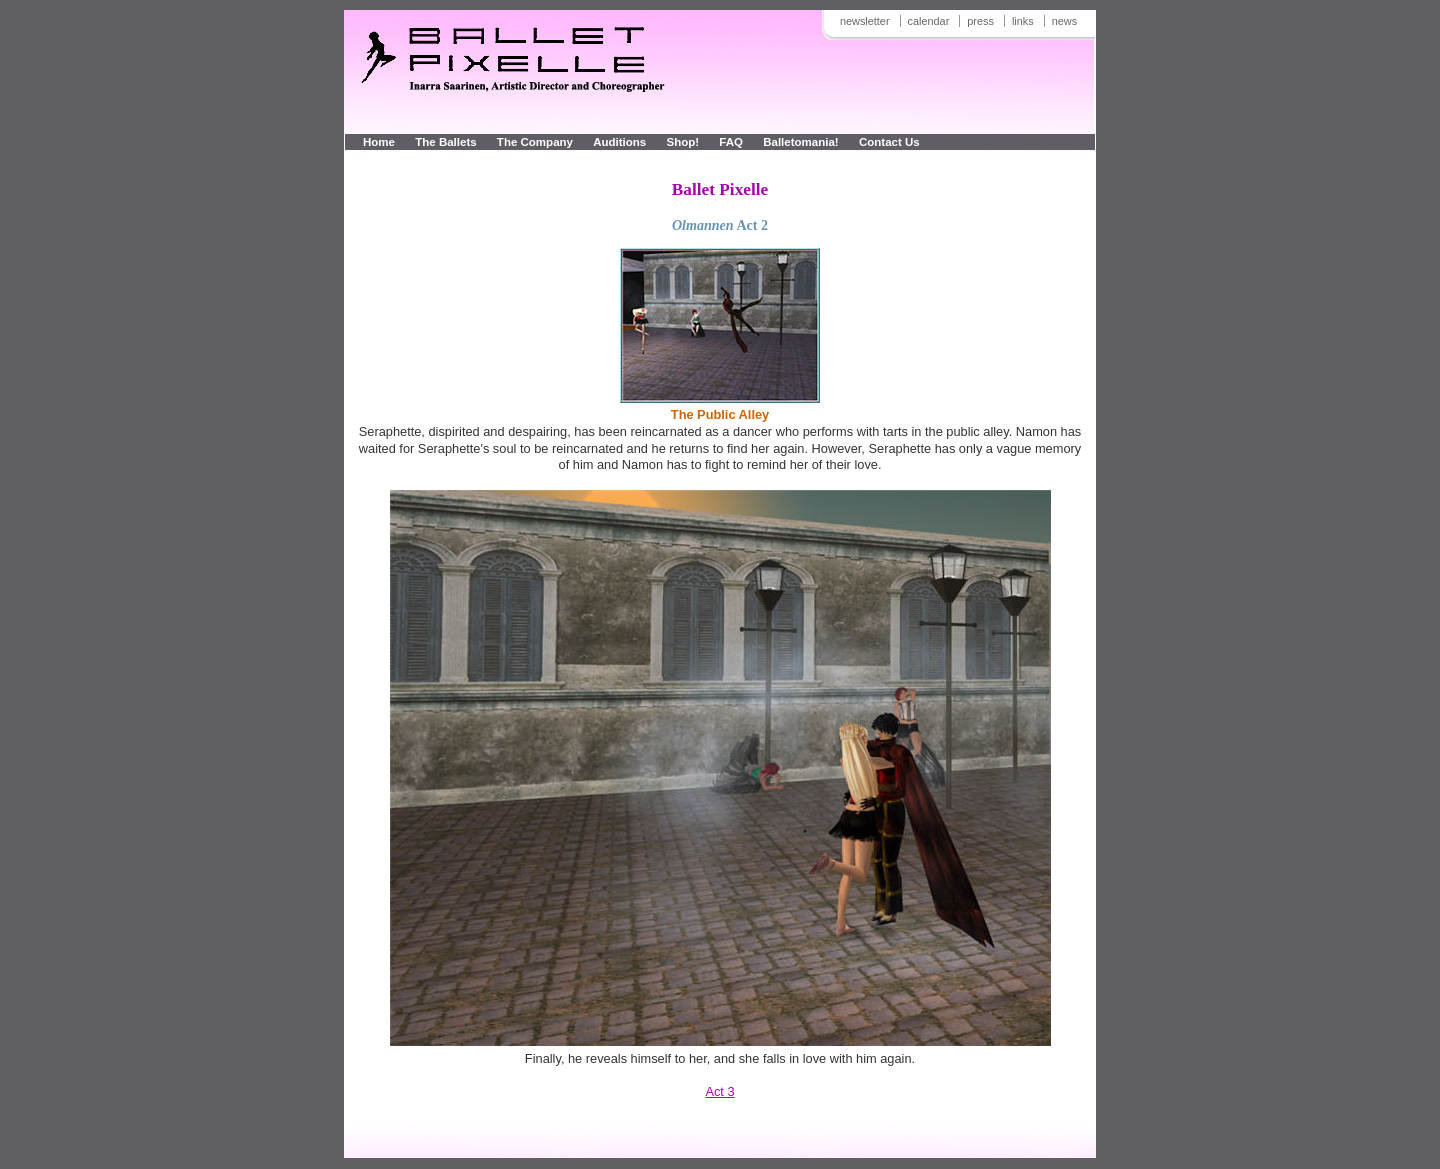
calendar (929, 21)
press (980, 21)
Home (379, 142)
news (1064, 21)
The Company (535, 142)
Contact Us (889, 142)
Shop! (682, 142)
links (1023, 21)
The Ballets (445, 142)
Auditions (619, 142)
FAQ (732, 142)
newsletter (865, 21)
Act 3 (719, 1091)
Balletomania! (801, 142)
